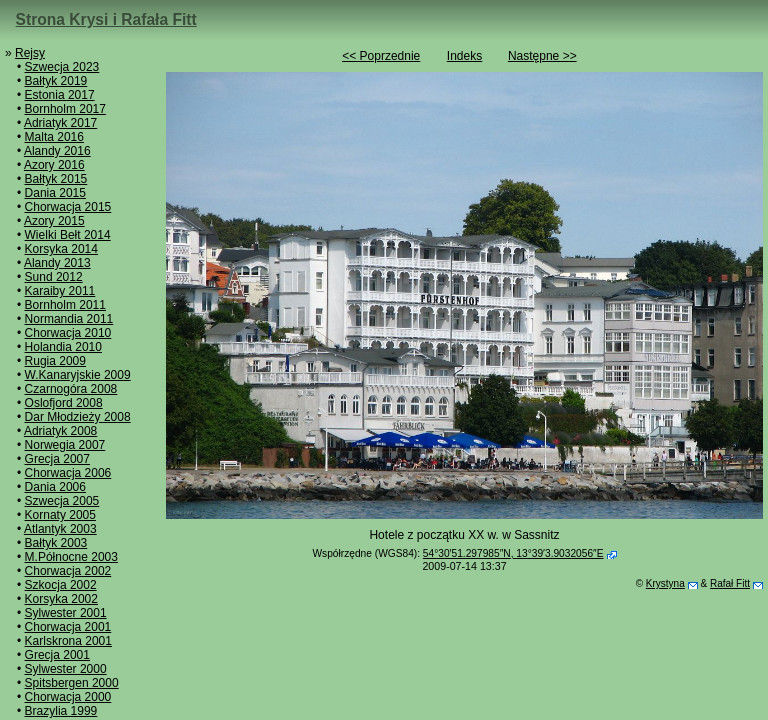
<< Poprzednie (381, 56)
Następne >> (542, 56)
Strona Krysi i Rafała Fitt (106, 19)
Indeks (464, 56)
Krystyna (665, 583)
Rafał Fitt (730, 583)
